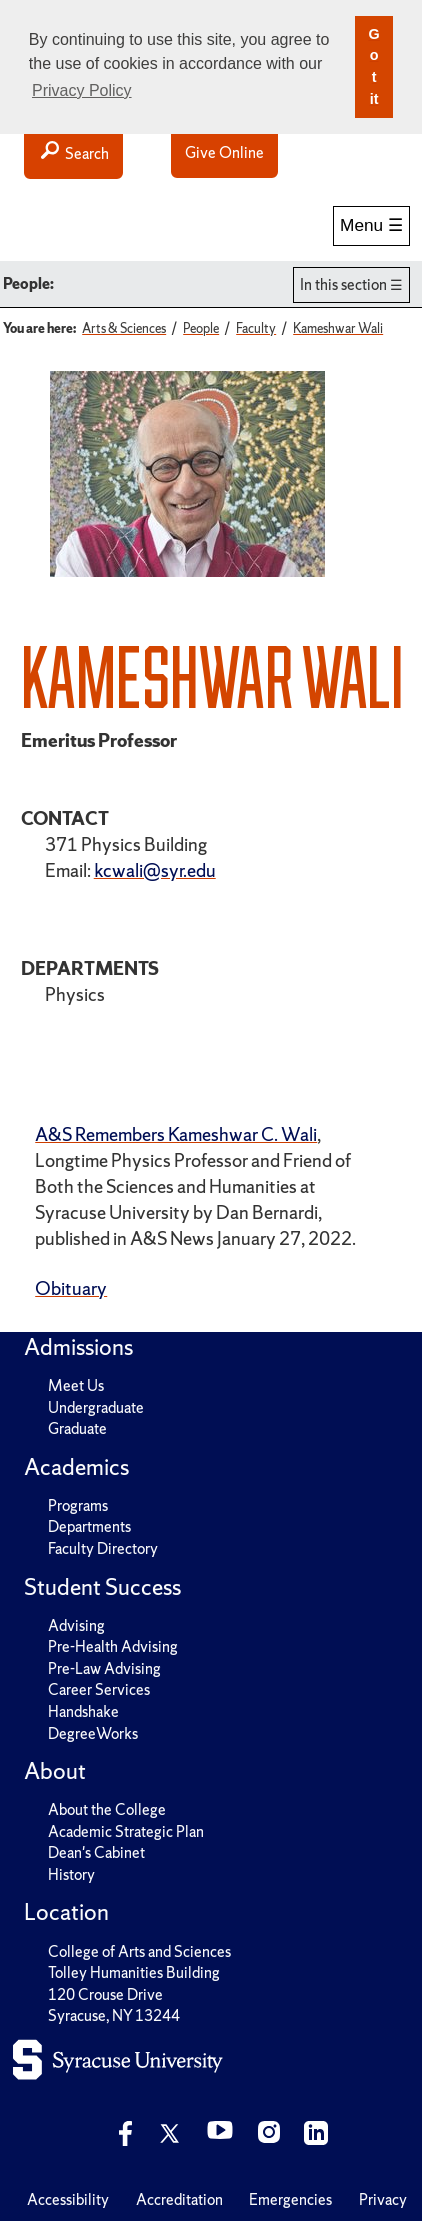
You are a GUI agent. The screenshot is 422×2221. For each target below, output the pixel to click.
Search (73, 152)
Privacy (383, 2199)
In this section (343, 284)
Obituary (71, 1288)
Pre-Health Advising (113, 1646)
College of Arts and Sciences (139, 1951)
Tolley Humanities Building (134, 1972)
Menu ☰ (371, 225)
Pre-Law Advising (104, 1668)
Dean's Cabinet (96, 1852)
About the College (107, 1809)
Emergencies (290, 2199)
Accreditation (179, 2199)
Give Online (224, 152)
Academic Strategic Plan (126, 1831)
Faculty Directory (103, 1548)
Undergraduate (96, 1407)
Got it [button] (373, 66)
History (71, 1874)
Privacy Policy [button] (82, 90)
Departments (89, 1526)
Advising (76, 1625)
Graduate (77, 1428)
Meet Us (76, 1385)
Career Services (99, 1689)
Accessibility (68, 2199)
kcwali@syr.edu (155, 870)
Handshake (83, 1711)
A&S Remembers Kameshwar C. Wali (176, 1134)
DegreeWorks (93, 1733)
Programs (78, 1505)
